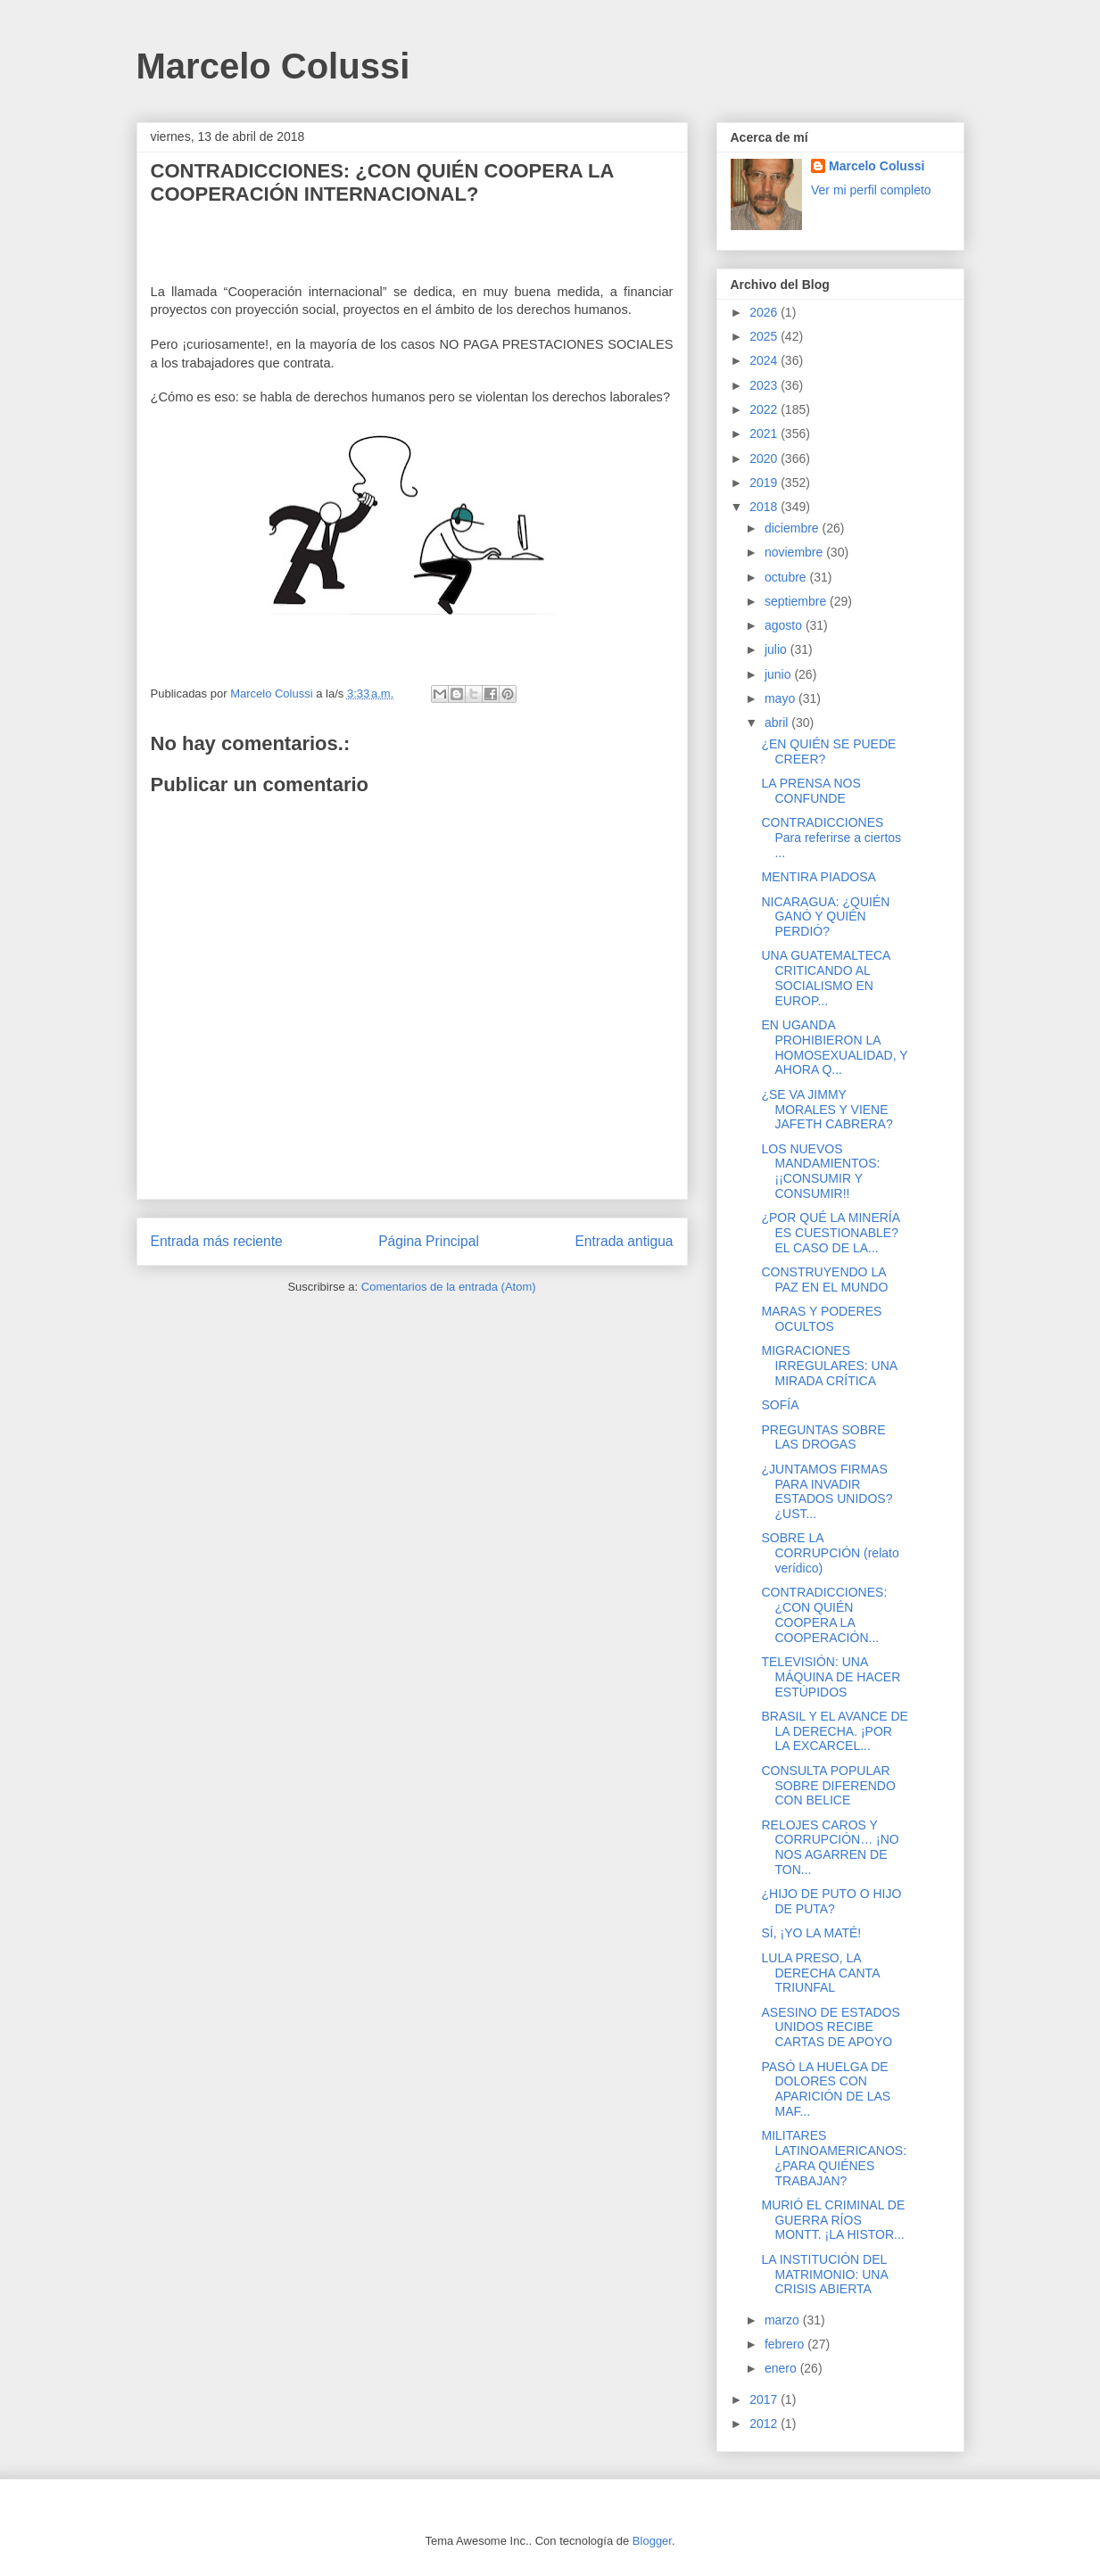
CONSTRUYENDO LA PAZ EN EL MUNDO (824, 1279)
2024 (765, 360)
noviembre (795, 552)
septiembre (797, 601)
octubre (787, 577)
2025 (765, 336)
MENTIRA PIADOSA (818, 877)
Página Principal (428, 1241)
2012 (765, 2423)
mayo (781, 698)
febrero (786, 2344)
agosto (785, 625)
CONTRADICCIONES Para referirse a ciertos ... (831, 837)
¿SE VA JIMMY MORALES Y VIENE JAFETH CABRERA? (826, 1109)
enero (782, 2368)
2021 (765, 433)
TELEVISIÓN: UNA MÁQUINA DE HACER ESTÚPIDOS (830, 1677)
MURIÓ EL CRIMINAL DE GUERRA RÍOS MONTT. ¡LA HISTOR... (833, 2220)
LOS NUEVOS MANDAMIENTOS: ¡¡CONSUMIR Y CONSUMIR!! (820, 1171)
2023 (765, 385)
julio (777, 649)
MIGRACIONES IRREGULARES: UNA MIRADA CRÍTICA (829, 1365)
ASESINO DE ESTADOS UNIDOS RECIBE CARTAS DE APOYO (830, 2027)
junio (779, 674)
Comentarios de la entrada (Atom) (448, 1286)
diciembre (794, 528)
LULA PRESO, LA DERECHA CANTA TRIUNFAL (820, 1973)
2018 (765, 507)
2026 (765, 312)
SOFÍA (779, 1405)
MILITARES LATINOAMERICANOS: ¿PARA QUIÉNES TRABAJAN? (833, 2157)
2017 (765, 2399)
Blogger (652, 2540)
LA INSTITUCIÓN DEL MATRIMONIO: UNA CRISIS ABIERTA (824, 2274)
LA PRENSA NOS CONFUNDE (810, 790)
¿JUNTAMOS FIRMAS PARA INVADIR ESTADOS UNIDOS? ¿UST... (826, 1491)
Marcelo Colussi (273, 66)
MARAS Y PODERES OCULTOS (821, 1318)
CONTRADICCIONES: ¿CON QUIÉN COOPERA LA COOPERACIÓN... (824, 1614)
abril (778, 722)
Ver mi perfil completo (871, 190)
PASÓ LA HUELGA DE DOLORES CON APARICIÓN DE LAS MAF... (825, 2089)
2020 (765, 458)
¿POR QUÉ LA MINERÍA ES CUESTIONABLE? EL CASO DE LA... (830, 1232)
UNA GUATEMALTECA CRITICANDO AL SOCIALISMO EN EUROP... (825, 977)
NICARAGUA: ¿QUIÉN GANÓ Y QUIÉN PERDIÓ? (825, 917)
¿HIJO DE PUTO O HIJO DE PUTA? (831, 1901)
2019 (765, 482)
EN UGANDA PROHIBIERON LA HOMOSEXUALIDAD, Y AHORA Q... (834, 1047)
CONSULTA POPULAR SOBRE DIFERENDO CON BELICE (828, 1785)
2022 (765, 409)
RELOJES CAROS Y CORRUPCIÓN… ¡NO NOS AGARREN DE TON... (829, 1847)
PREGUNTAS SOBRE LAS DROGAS (823, 1437)
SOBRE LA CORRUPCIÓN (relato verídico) (829, 1553)
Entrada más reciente (217, 1241)
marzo (784, 2320)
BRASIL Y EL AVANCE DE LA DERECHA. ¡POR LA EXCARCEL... (834, 1731)
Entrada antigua (624, 1241)
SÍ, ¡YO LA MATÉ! (811, 1933)
